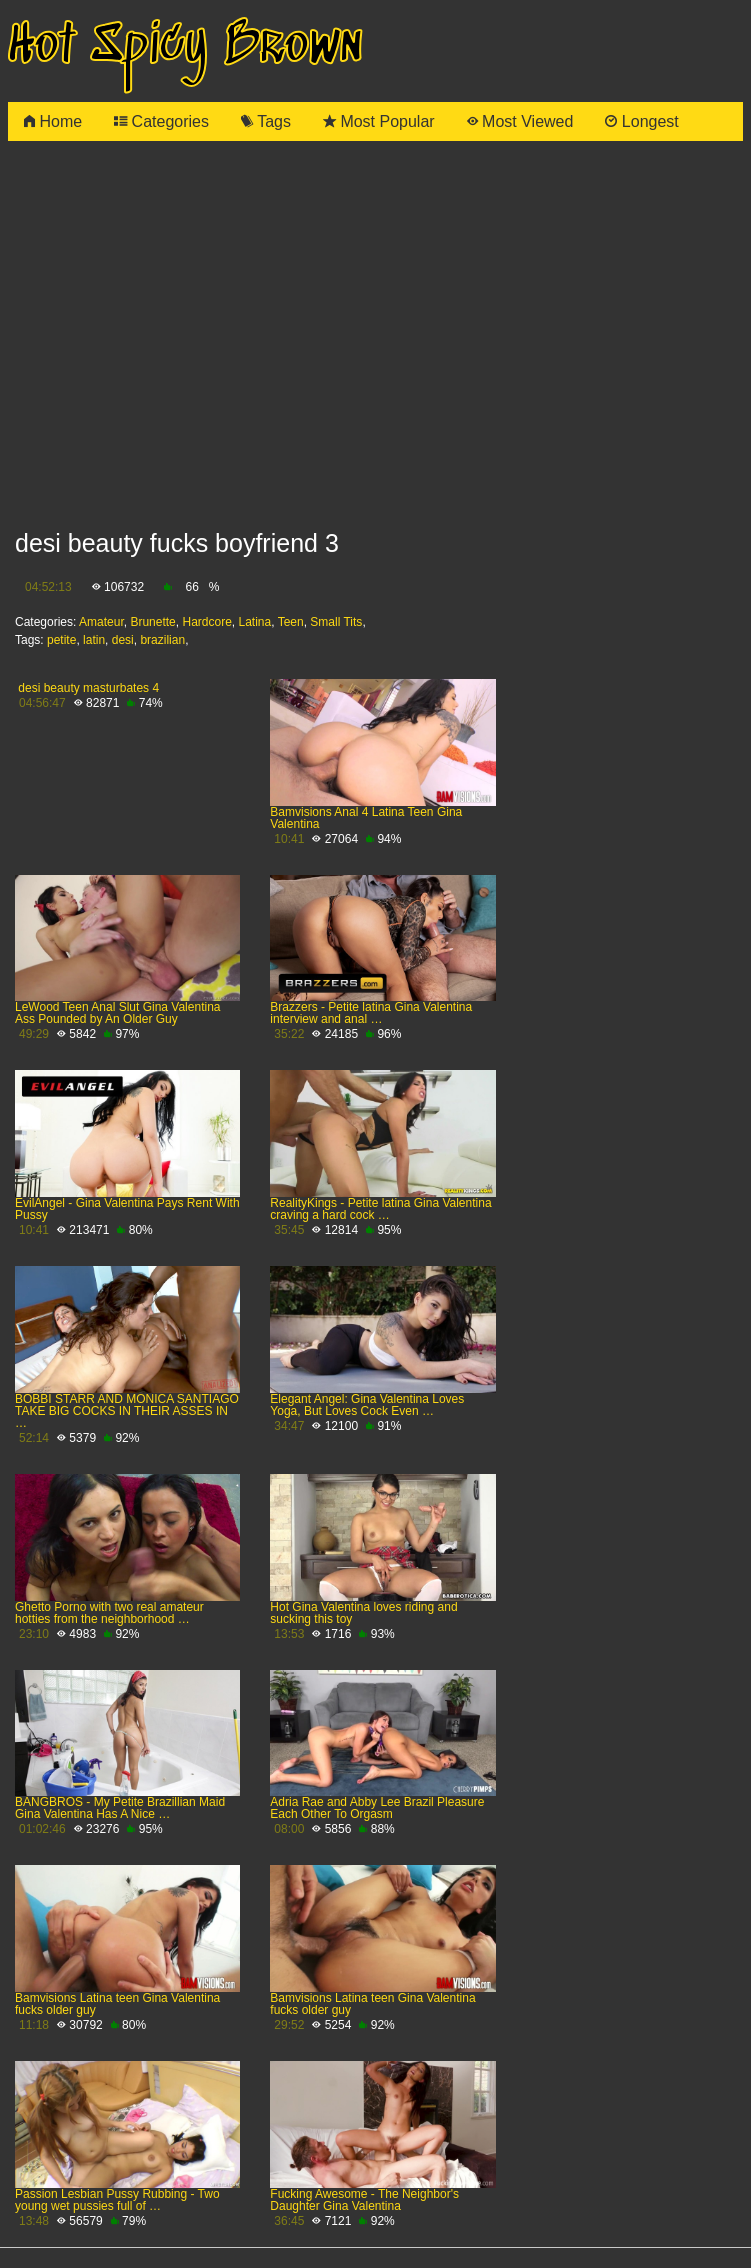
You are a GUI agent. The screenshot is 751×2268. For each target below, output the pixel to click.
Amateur (101, 622)
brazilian (162, 640)
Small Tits (336, 622)
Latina (255, 622)
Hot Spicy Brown (185, 46)
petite (61, 640)
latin (94, 640)
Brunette (152, 622)
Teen (291, 622)
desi (123, 640)
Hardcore (206, 622)
